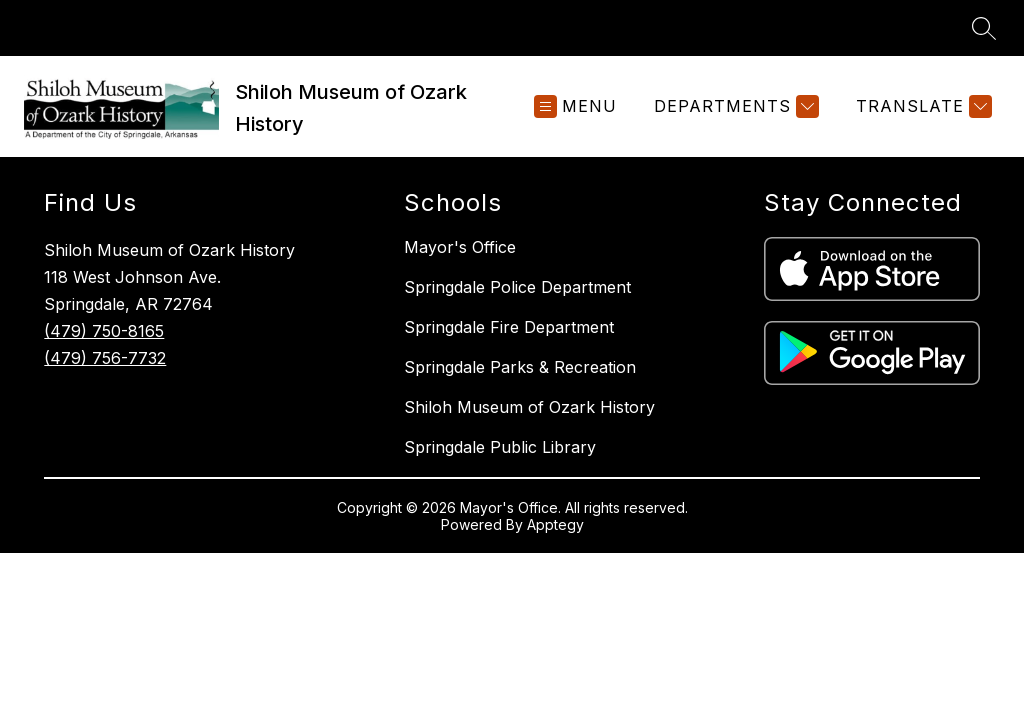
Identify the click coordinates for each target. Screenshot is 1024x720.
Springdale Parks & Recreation (520, 367)
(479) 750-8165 (104, 331)
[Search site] (984, 28)
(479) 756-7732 (105, 358)
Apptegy (555, 524)
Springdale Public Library (500, 447)
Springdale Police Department (517, 287)
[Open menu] (575, 106)
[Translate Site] (921, 106)
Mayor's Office (460, 247)
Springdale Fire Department (509, 327)
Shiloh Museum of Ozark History (529, 407)
